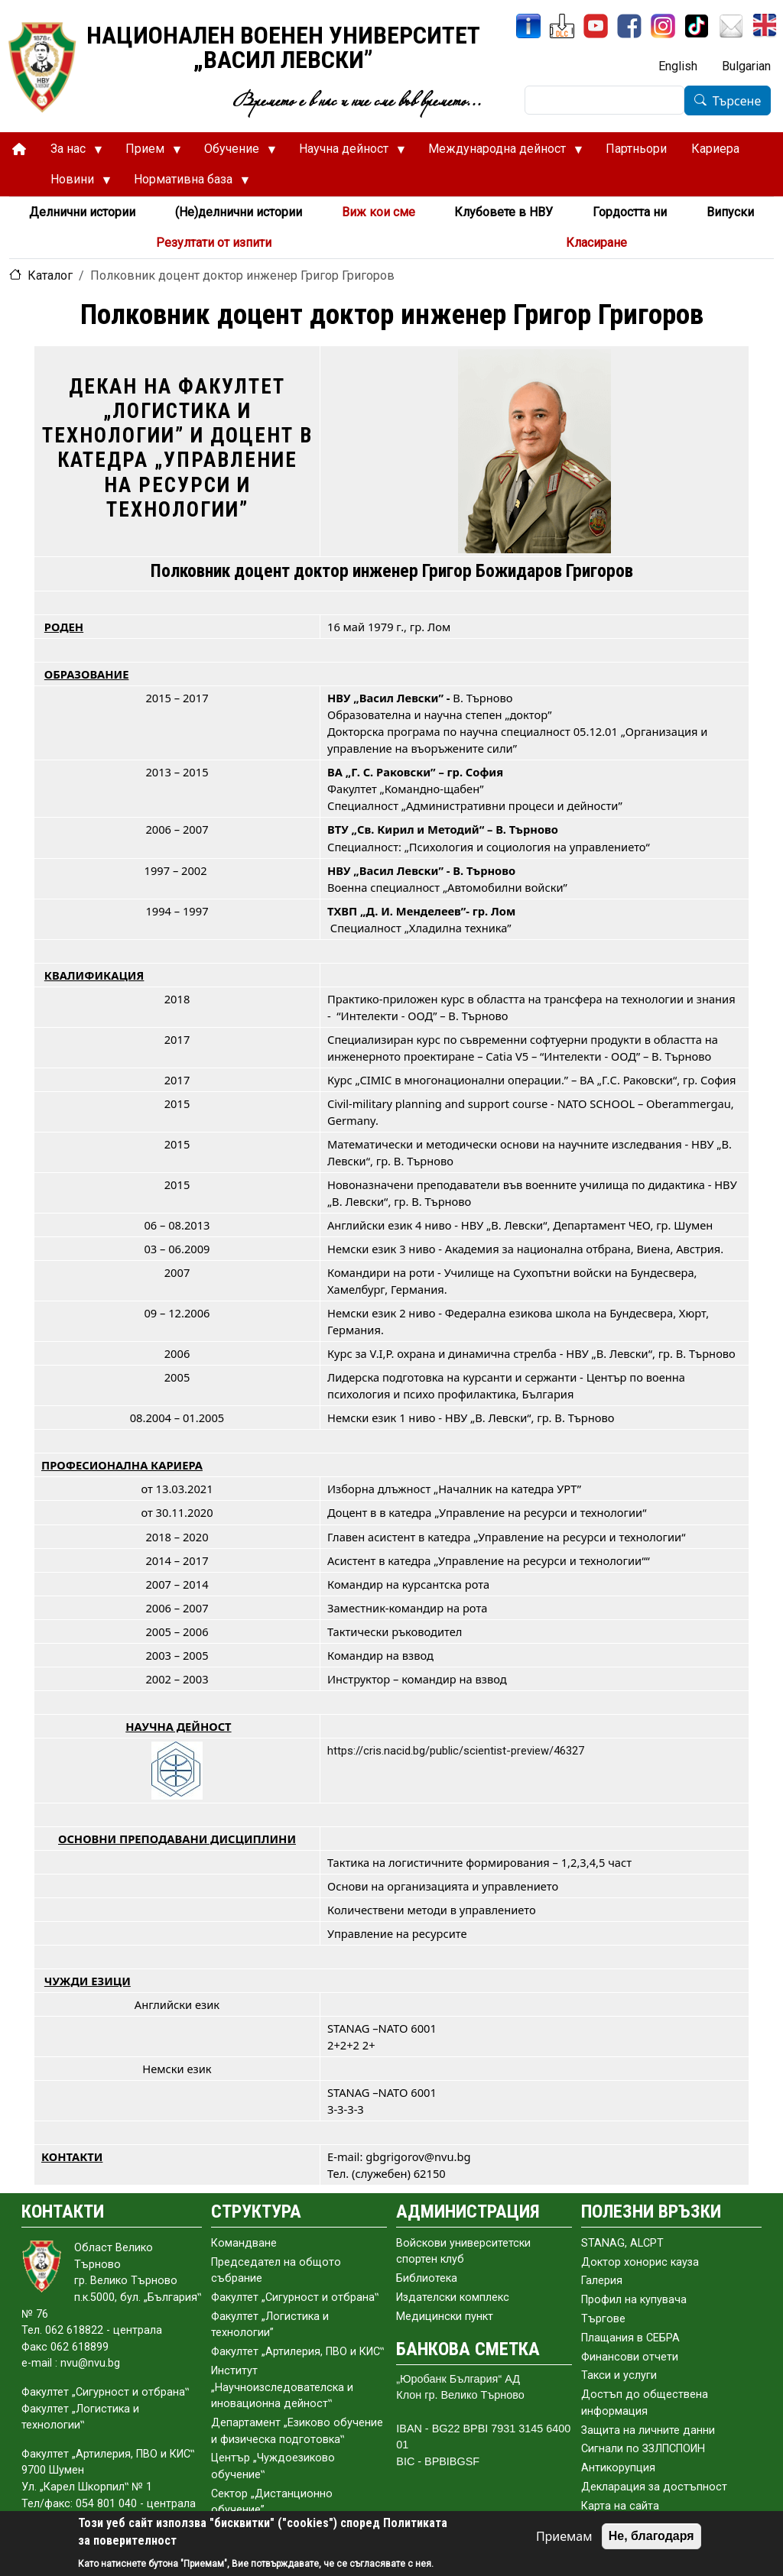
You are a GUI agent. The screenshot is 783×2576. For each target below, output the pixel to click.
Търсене (737, 100)
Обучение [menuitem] (234, 152)
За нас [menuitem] (70, 152)
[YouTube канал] (595, 26)
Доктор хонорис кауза (640, 2262)
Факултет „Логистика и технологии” (270, 2325)
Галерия (601, 2280)
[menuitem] (19, 149)
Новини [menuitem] (74, 183)
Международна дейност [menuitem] (499, 152)
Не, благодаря (651, 2535)
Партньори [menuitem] (636, 148)
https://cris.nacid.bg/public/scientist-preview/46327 (455, 1751)
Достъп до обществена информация (644, 2403)
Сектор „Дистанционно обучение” (272, 2502)
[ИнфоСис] (528, 26)
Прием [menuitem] (147, 152)
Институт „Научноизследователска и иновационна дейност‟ (282, 2387)
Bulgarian (746, 66)
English (677, 66)
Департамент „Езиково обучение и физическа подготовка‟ (297, 2431)
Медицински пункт (444, 2316)
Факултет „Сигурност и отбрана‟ (295, 2297)
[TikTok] (696, 26)
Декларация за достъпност (654, 2486)
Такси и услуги (619, 2375)
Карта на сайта (620, 2506)
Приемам (564, 2536)
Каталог (50, 275)
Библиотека (426, 2278)
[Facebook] (629, 26)
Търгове (603, 2318)
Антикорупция (618, 2467)
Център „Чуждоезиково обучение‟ (273, 2466)
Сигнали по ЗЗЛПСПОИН (643, 2448)
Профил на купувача (634, 2299)
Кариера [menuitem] (715, 148)
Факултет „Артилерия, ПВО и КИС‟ (297, 2351)
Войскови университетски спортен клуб (463, 2252)
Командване (244, 2243)
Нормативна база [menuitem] (185, 183)
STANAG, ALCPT (622, 2243)
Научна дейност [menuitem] (346, 152)
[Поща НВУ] (731, 26)
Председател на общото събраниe (276, 2271)
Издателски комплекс (452, 2297)
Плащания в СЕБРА (630, 2337)
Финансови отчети (629, 2357)
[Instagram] (663, 26)
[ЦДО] (562, 26)
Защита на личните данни (648, 2430)
